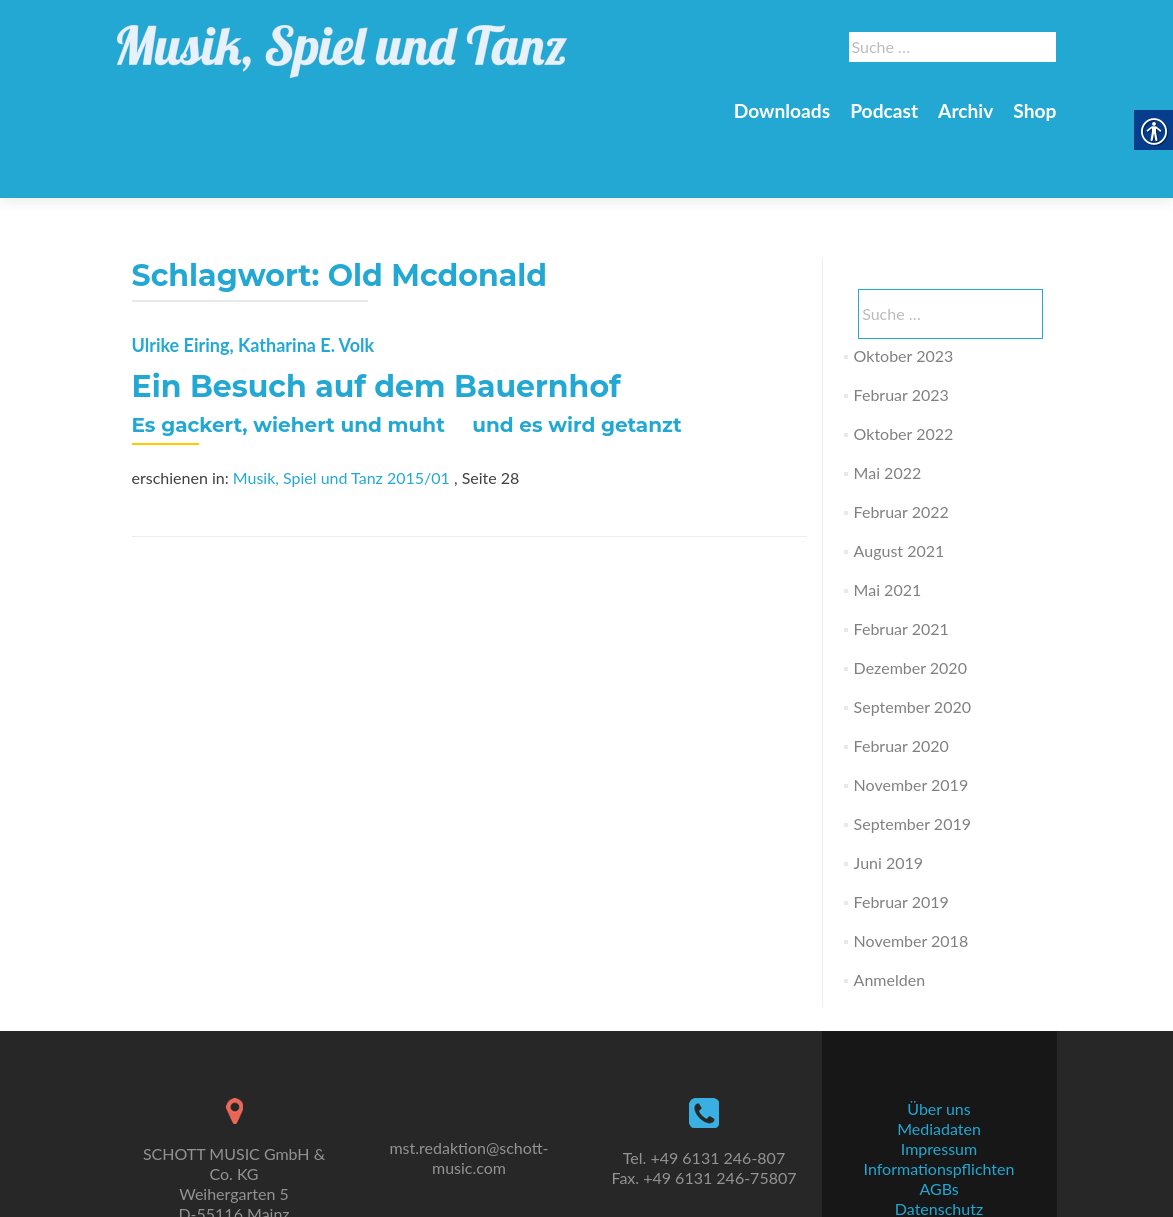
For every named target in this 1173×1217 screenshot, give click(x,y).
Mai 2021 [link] (888, 519)
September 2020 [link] (912, 636)
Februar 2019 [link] (901, 831)
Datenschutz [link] (939, 1162)
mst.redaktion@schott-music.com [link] (468, 1111)
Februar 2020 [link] (901, 675)
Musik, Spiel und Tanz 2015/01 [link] (341, 407)
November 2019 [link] (911, 714)
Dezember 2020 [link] (910, 597)
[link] (342, 40)
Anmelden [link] (889, 909)
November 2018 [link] (911, 870)
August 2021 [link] (899, 480)
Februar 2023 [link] (901, 324)
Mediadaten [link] (939, 1082)
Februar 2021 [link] (901, 558)
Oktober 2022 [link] (904, 363)
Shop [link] (1034, 110)
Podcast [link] (884, 110)
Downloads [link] (782, 110)
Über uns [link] (938, 1062)
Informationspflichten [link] (939, 1122)
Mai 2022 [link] (888, 402)
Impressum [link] (939, 1102)
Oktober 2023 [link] (904, 285)
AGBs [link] (938, 1142)
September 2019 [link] (912, 753)
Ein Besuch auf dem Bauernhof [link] (376, 316)
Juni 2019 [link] (888, 792)
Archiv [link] (965, 110)
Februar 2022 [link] (901, 441)
